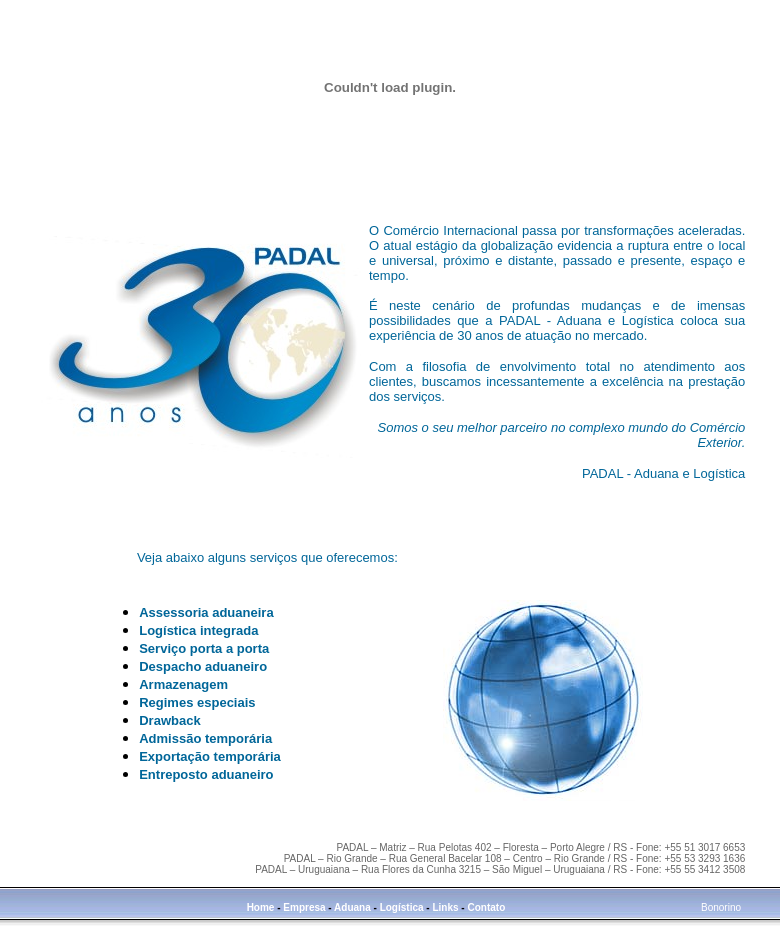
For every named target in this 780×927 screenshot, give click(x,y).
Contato (486, 907)
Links (445, 907)
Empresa (304, 907)
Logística (403, 907)
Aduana (352, 907)
